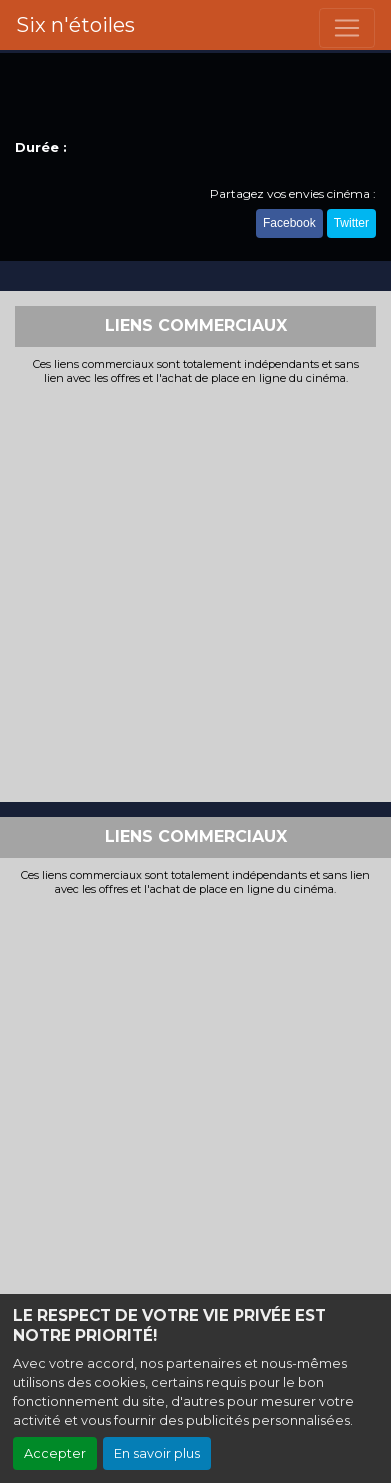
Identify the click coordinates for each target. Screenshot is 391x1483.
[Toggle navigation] (347, 28)
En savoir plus (157, 1453)
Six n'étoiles (75, 25)
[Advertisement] (195, 591)
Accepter (55, 1453)
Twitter (351, 223)
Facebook (289, 223)
